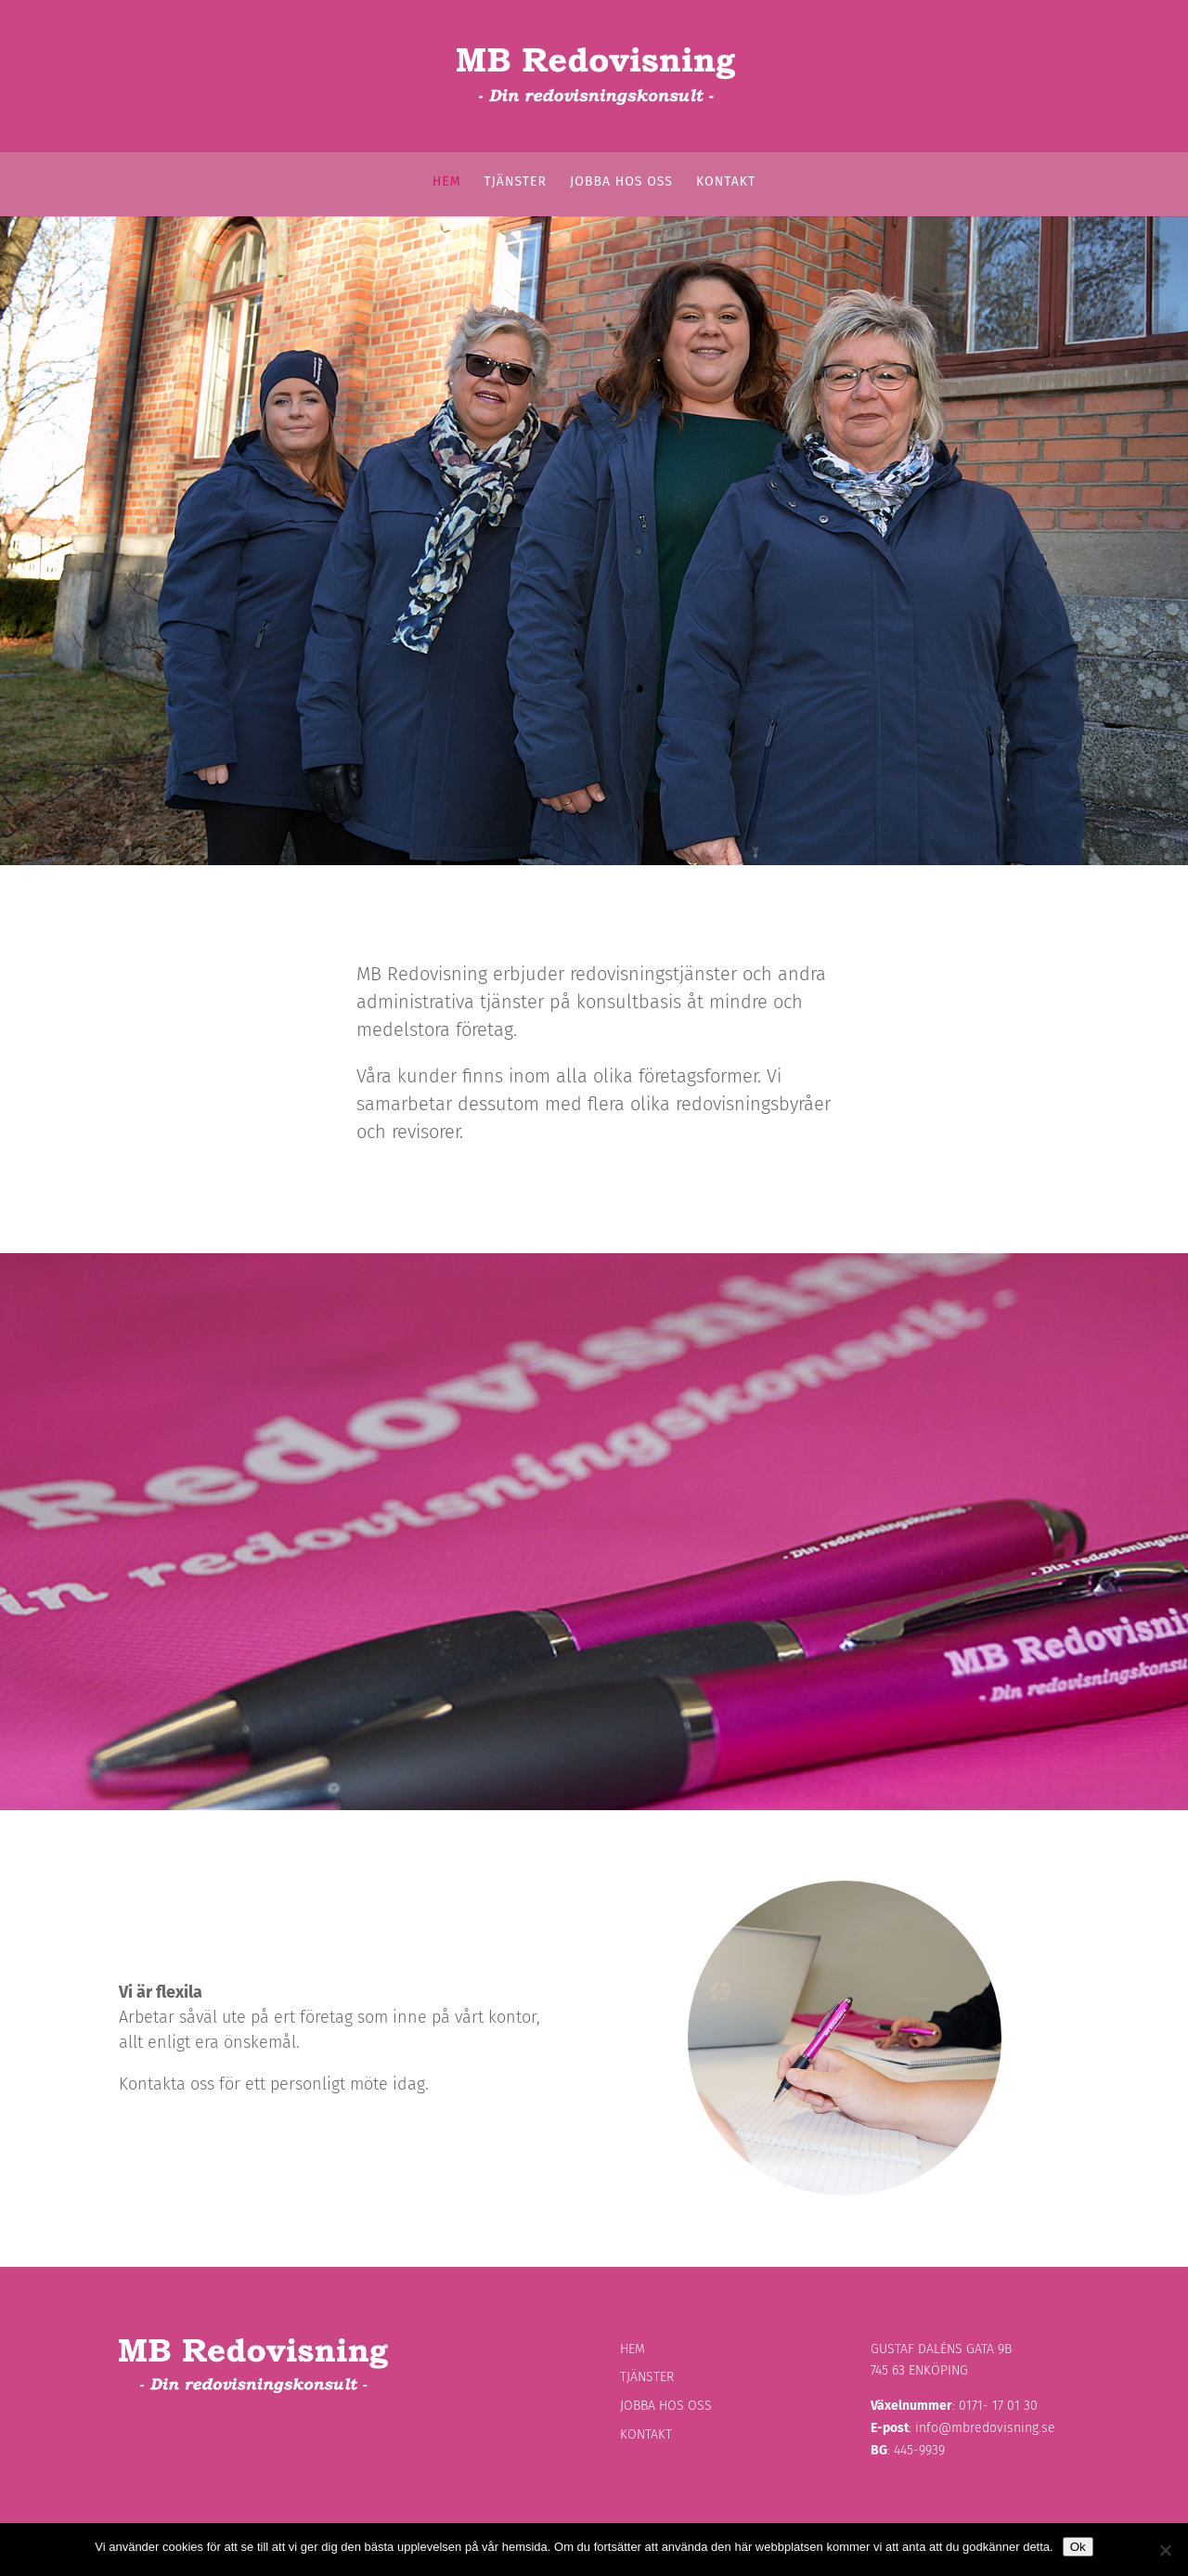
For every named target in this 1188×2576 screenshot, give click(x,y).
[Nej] (1165, 2550)
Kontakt (725, 182)
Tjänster (515, 182)
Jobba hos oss (621, 182)
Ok (1078, 2547)
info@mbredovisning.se (985, 2428)
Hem (447, 182)
